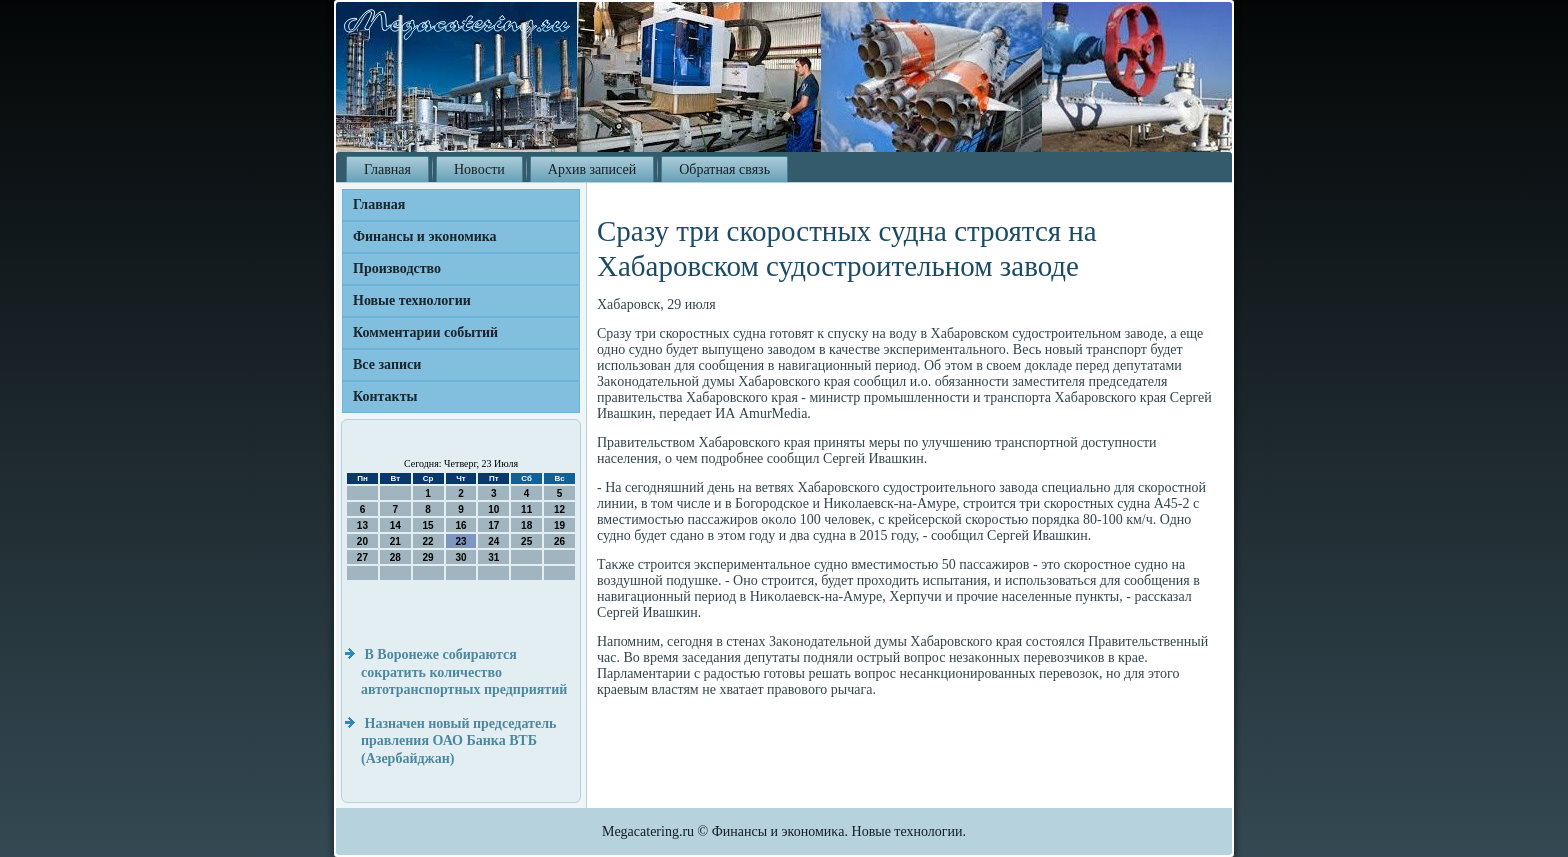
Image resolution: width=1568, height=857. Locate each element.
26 (559, 541)
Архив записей (592, 169)
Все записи (387, 364)
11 (526, 509)
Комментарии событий (425, 332)
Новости (479, 169)
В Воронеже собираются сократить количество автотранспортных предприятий (464, 672)
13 (362, 525)
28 (395, 557)
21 (395, 541)
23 (460, 541)
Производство (397, 268)
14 (395, 525)
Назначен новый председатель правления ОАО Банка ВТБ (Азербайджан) (458, 741)
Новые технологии (412, 300)
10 (493, 509)
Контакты (385, 396)
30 (460, 557)
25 (526, 541)
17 (493, 525)
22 (428, 541)
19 (559, 525)
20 (362, 541)
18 (526, 525)
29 (428, 557)
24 (493, 541)
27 (362, 557)
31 (493, 557)
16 (460, 525)
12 (559, 509)
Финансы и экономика (425, 236)
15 (428, 525)
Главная (387, 169)
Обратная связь (724, 169)
